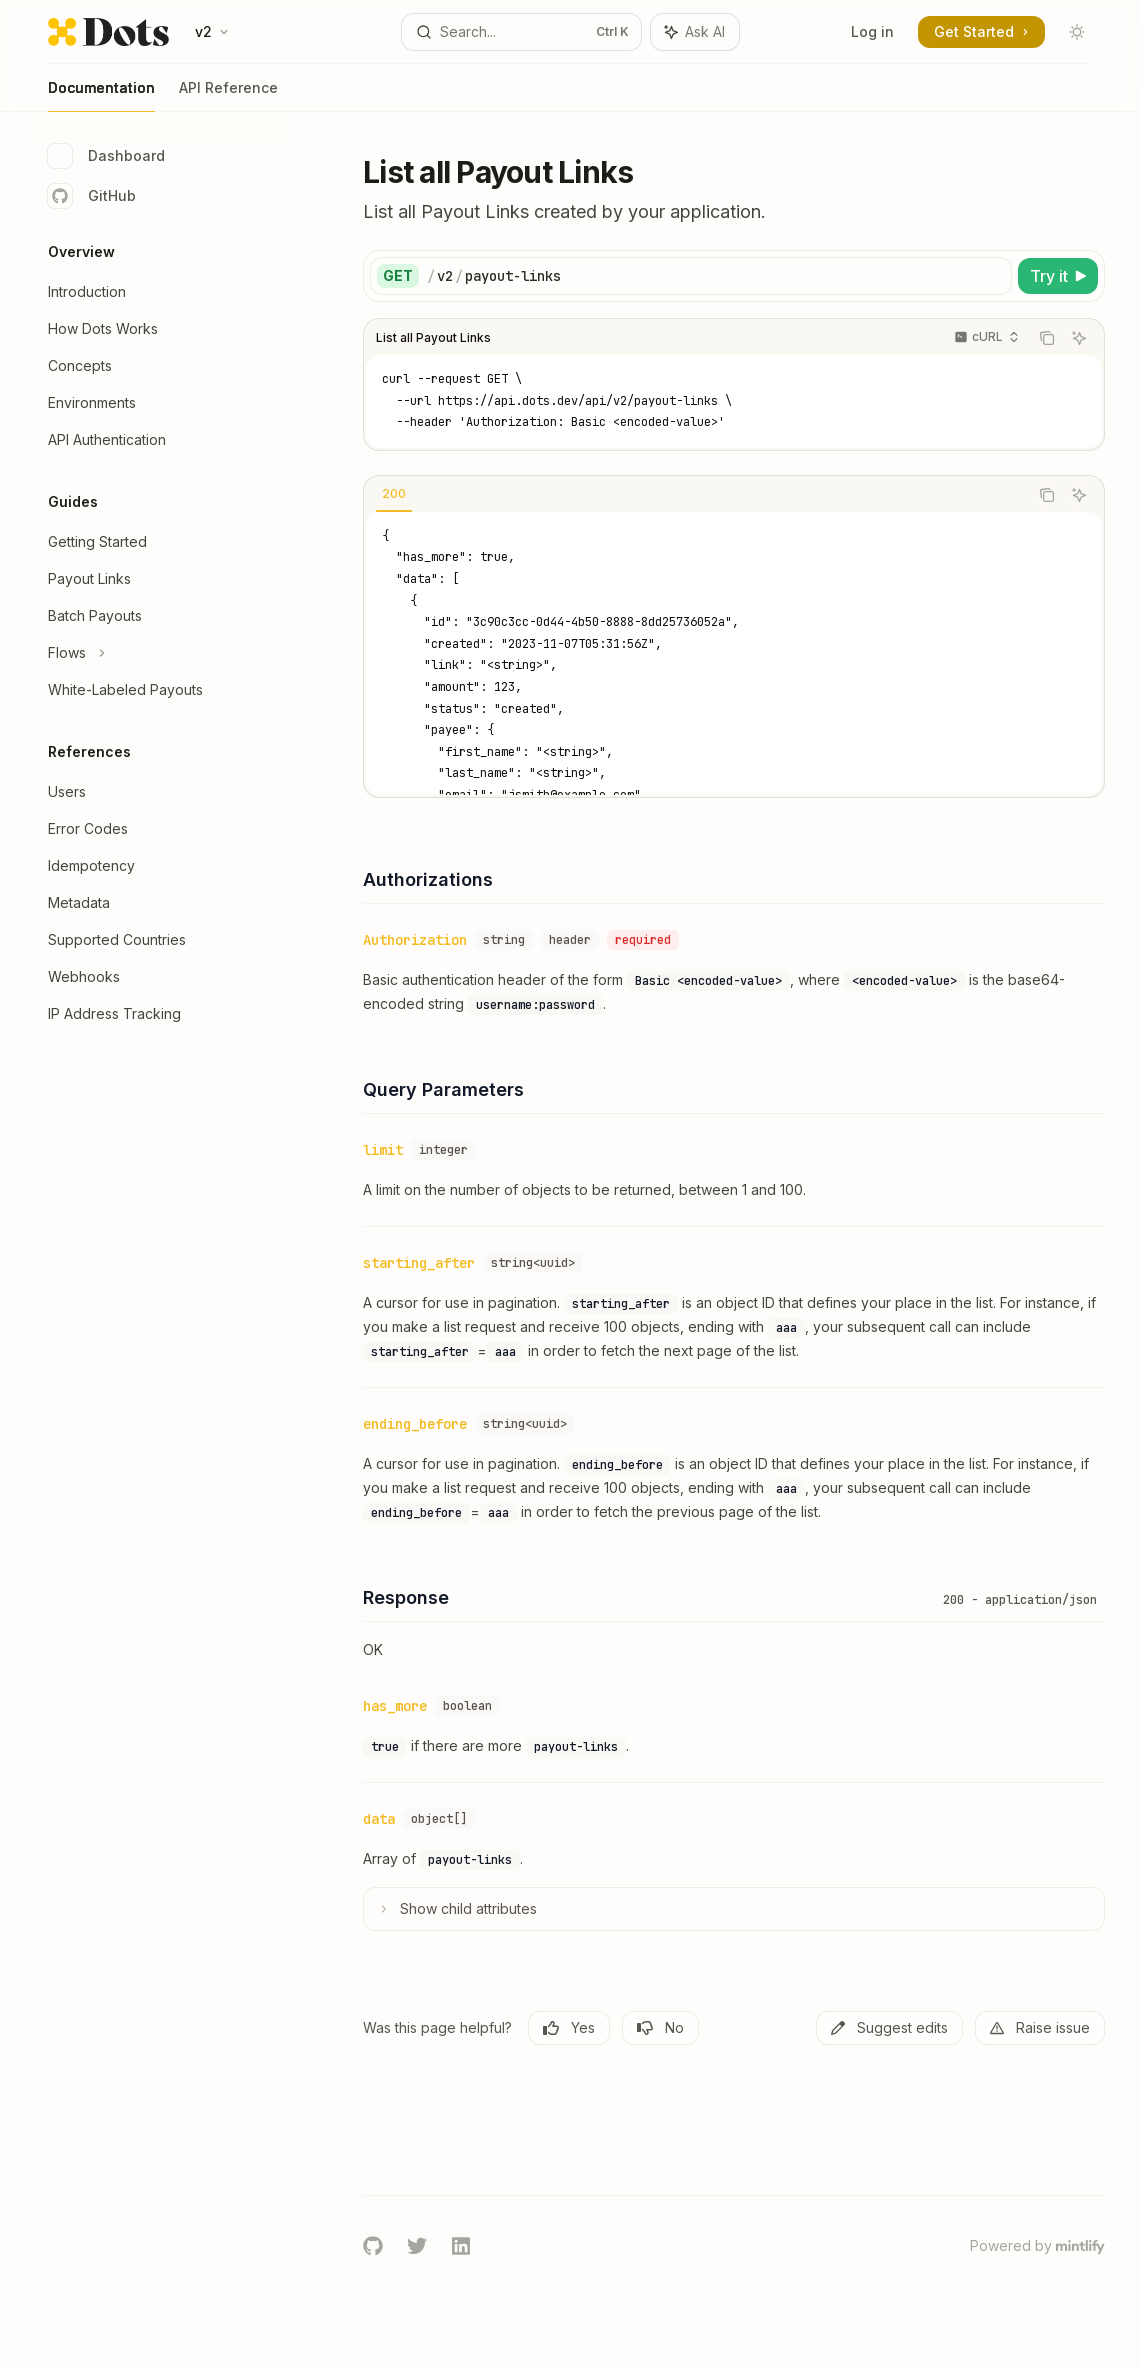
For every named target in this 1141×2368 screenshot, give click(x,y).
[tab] (394, 494)
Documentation (101, 95)
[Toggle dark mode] (1077, 32)
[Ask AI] (1079, 338)
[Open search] (522, 32)
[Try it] (1058, 276)
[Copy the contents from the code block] (1047, 338)
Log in (872, 31)
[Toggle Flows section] (160, 653)
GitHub (92, 196)
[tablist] (696, 495)
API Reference (228, 95)
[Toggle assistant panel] (695, 32)
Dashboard (106, 156)
